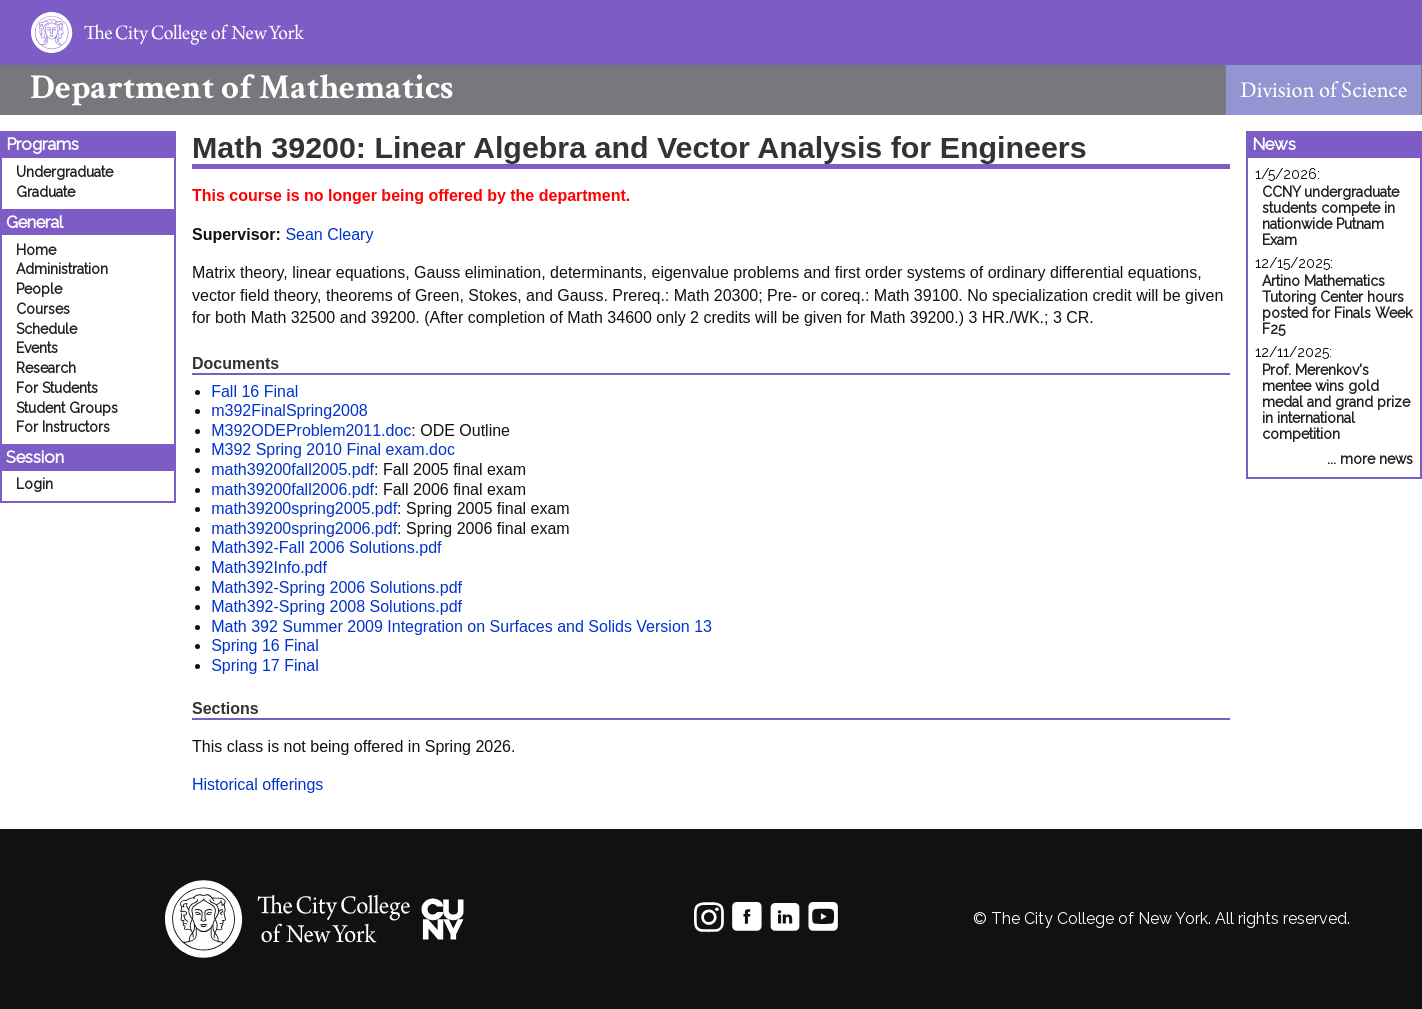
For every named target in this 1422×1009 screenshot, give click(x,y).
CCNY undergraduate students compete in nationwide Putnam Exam (1330, 216)
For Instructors (63, 427)
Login (34, 484)
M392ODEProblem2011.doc (311, 430)
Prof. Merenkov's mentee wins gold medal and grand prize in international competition (1336, 402)
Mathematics (226, 87)
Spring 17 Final (265, 665)
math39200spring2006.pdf (304, 528)
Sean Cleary (329, 234)
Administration (62, 269)
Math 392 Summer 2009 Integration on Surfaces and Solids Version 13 (461, 626)
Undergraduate (64, 172)
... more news (1370, 459)
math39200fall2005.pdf (292, 469)
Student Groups (67, 408)
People (39, 289)
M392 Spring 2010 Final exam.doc (333, 449)
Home (36, 250)
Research (46, 368)
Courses (43, 309)
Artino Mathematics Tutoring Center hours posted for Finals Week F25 (1337, 305)
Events (37, 348)
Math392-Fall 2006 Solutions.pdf (326, 547)
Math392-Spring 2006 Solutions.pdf (336, 587)
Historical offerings (257, 784)
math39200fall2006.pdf (292, 489)
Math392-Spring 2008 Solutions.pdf (336, 606)
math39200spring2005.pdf (304, 508)
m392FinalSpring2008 (289, 410)
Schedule (46, 329)
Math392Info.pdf (269, 567)
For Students (57, 388)
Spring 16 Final (265, 645)
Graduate (45, 192)
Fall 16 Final (254, 391)
